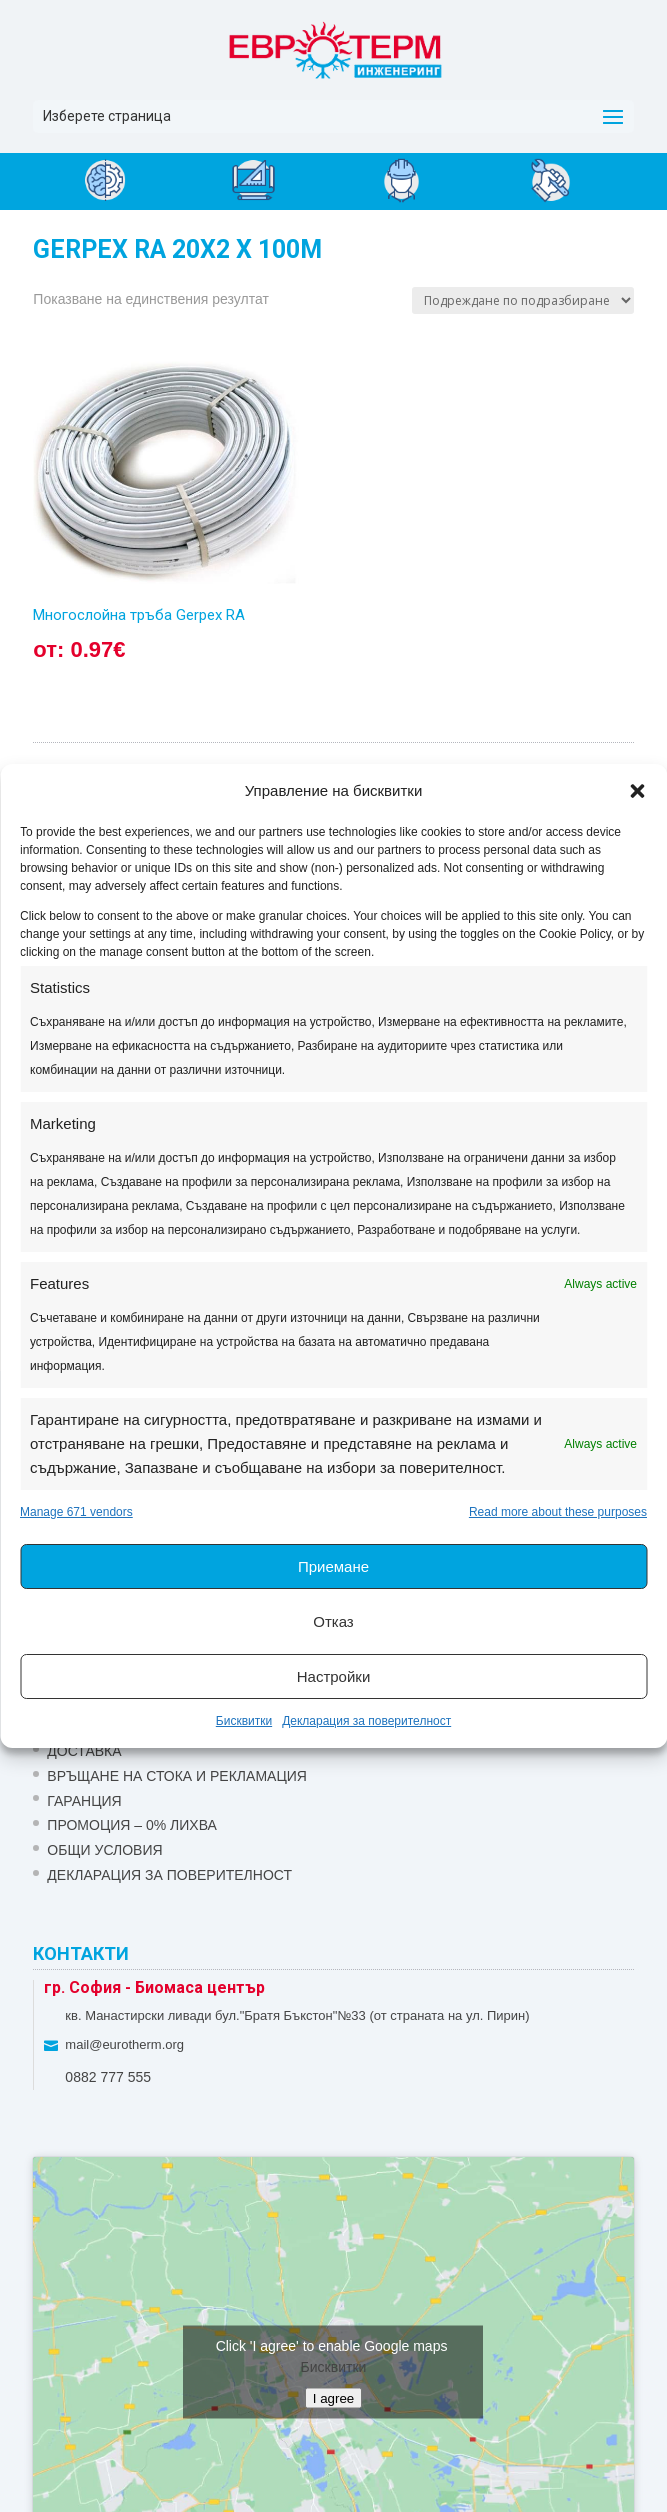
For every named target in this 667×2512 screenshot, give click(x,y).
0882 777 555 (108, 2077)
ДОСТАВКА (84, 1751)
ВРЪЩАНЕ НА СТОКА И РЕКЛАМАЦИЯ (177, 1776)
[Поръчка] (523, 300)
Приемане (333, 1566)
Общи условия (104, 1850)
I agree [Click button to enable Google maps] (334, 2398)
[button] (637, 791)
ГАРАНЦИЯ (84, 1801)
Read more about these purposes (558, 1512)
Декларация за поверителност (366, 1721)
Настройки (334, 1676)
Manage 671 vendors (76, 1512)
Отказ (333, 1621)
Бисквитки (244, 1721)
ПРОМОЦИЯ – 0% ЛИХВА (132, 1825)
